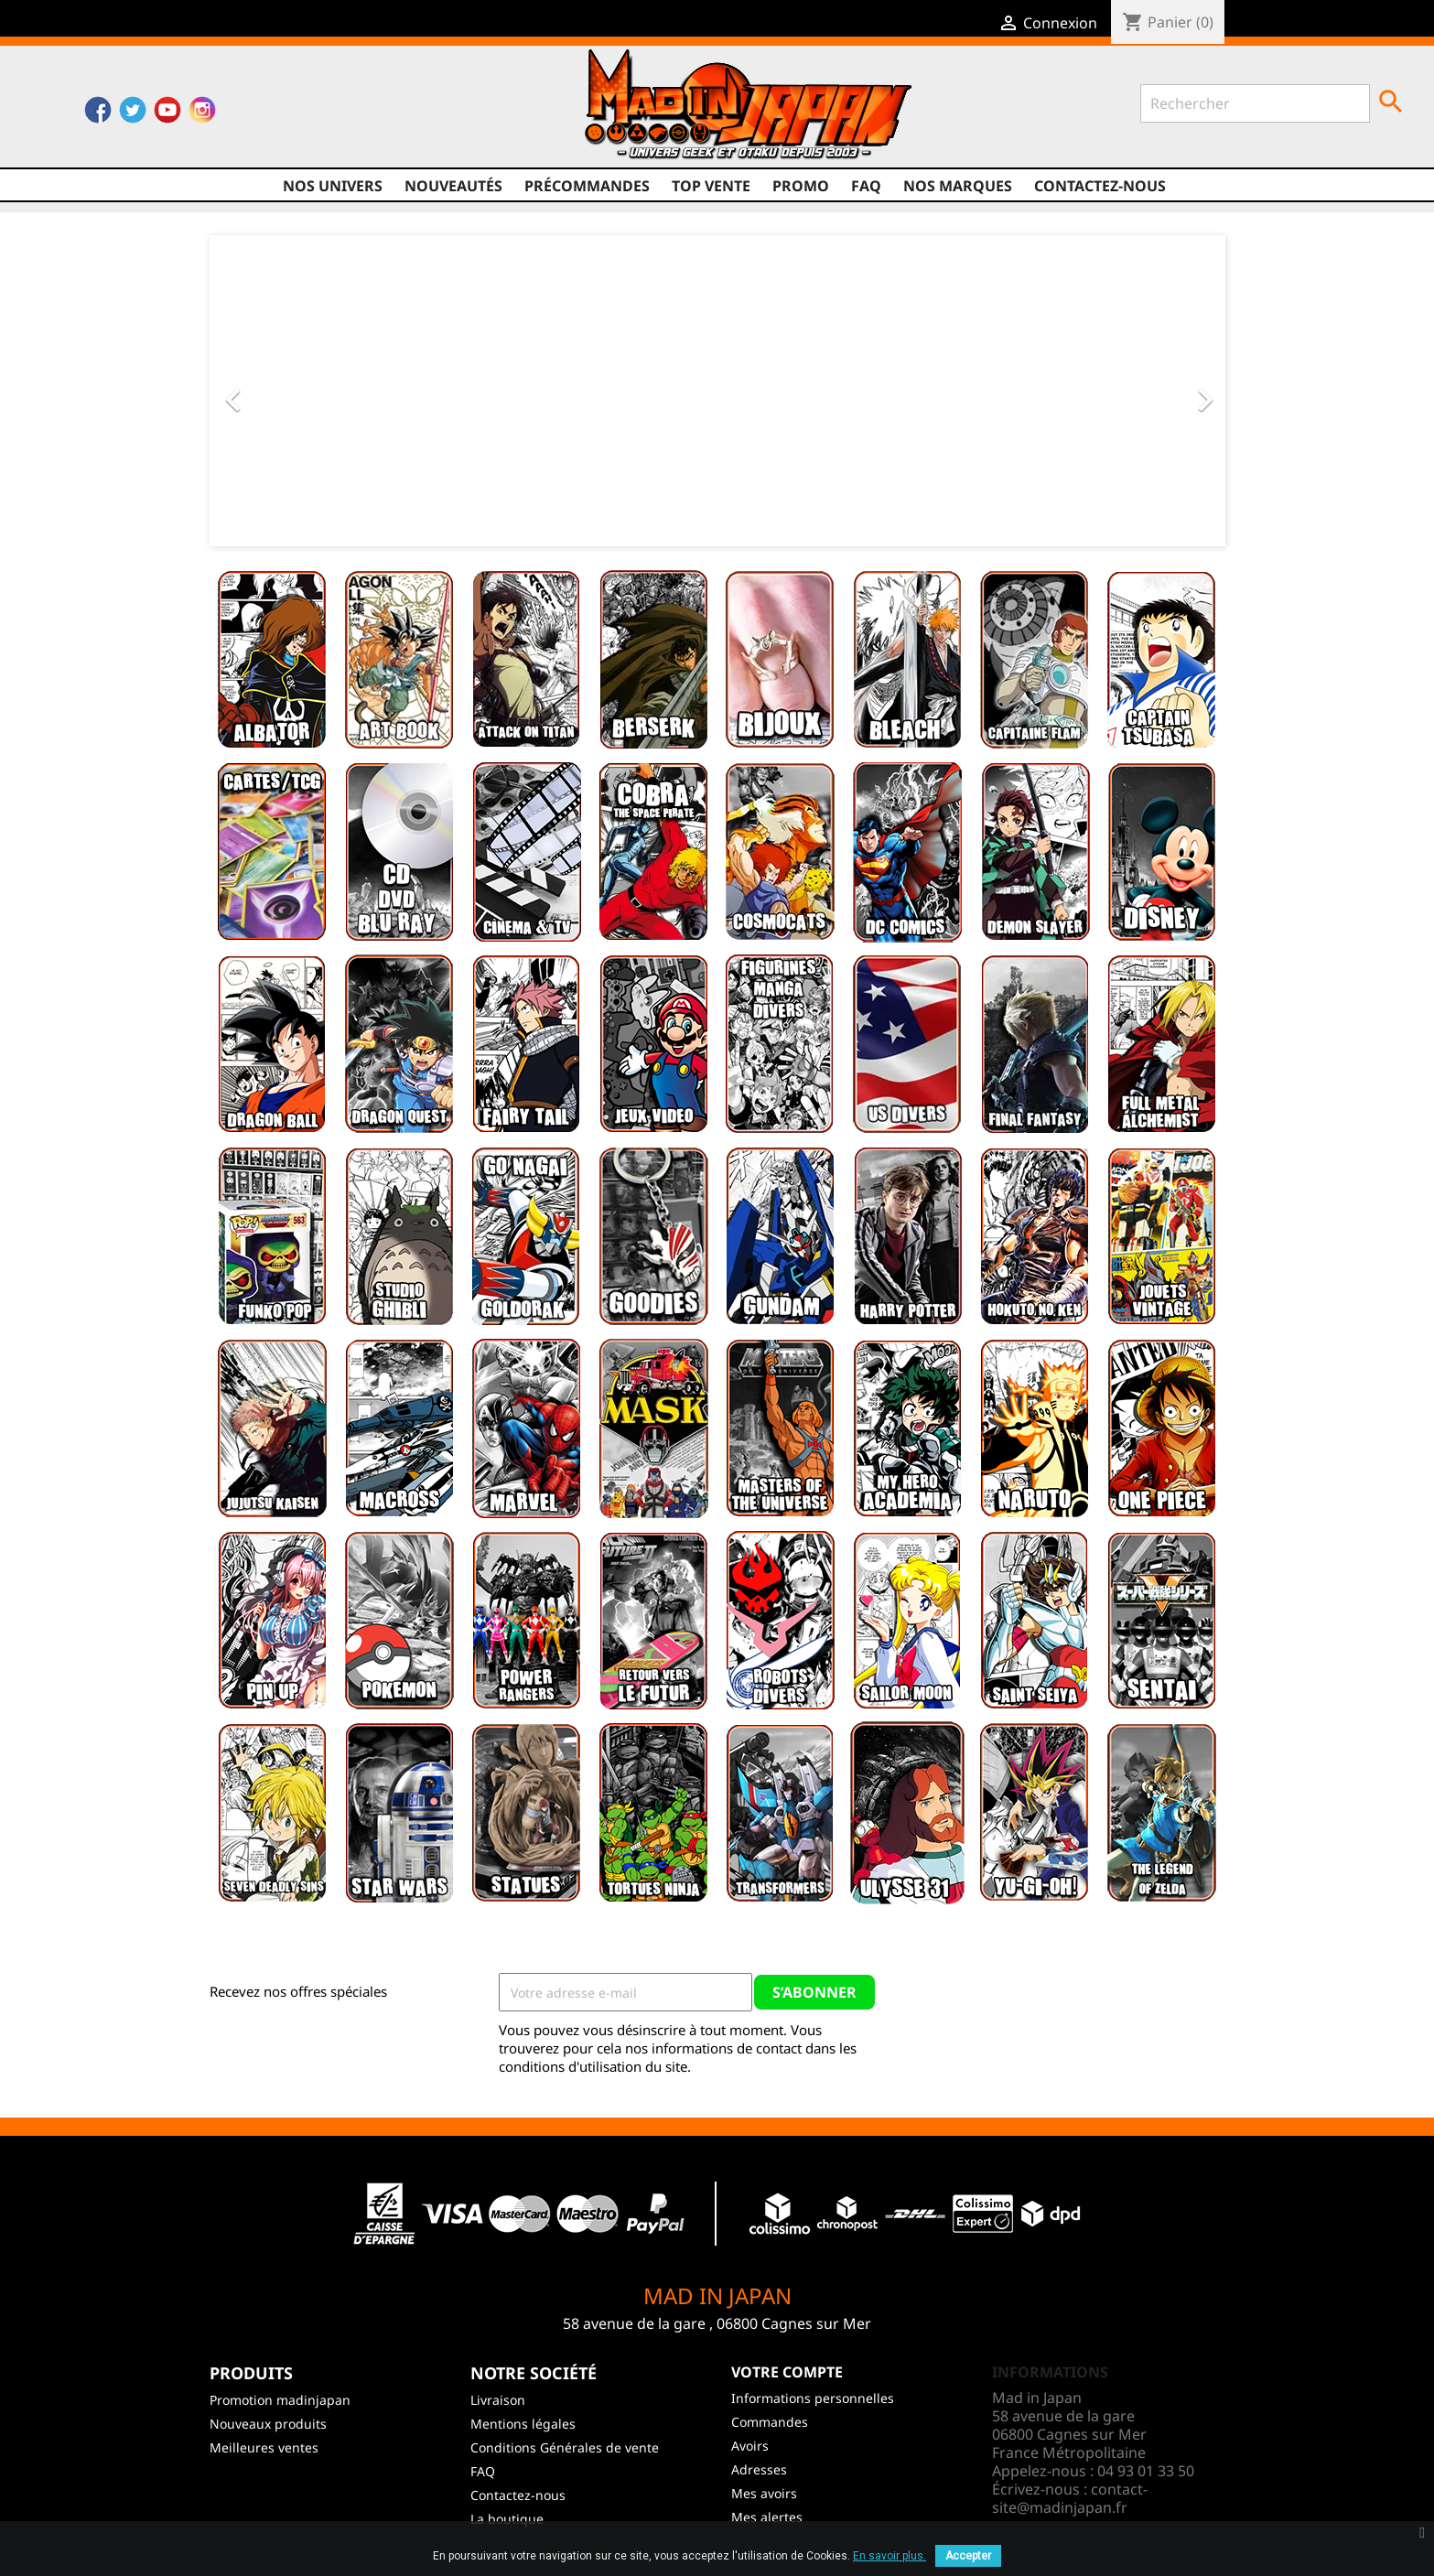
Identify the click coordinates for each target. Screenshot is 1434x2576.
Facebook (98, 114)
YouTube (167, 114)
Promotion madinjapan (280, 2400)
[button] (286, 390)
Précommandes (587, 186)
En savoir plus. (889, 2555)
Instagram (202, 114)
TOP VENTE (711, 186)
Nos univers (333, 186)
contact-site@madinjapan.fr (1070, 2498)
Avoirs (750, 2445)
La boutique (507, 2518)
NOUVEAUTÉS (453, 186)
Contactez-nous (1100, 186)
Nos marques (957, 186)
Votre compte (787, 2372)
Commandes (769, 2421)
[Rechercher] (1255, 103)
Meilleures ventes (264, 2447)
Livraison (497, 2400)
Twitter (132, 114)
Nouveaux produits (268, 2423)
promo (800, 186)
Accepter (968, 2555)
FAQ (866, 186)
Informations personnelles (812, 2398)
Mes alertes (767, 2517)
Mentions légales (523, 2423)
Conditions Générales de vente (564, 2447)
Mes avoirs (764, 2493)
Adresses (759, 2469)
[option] (717, 390)
